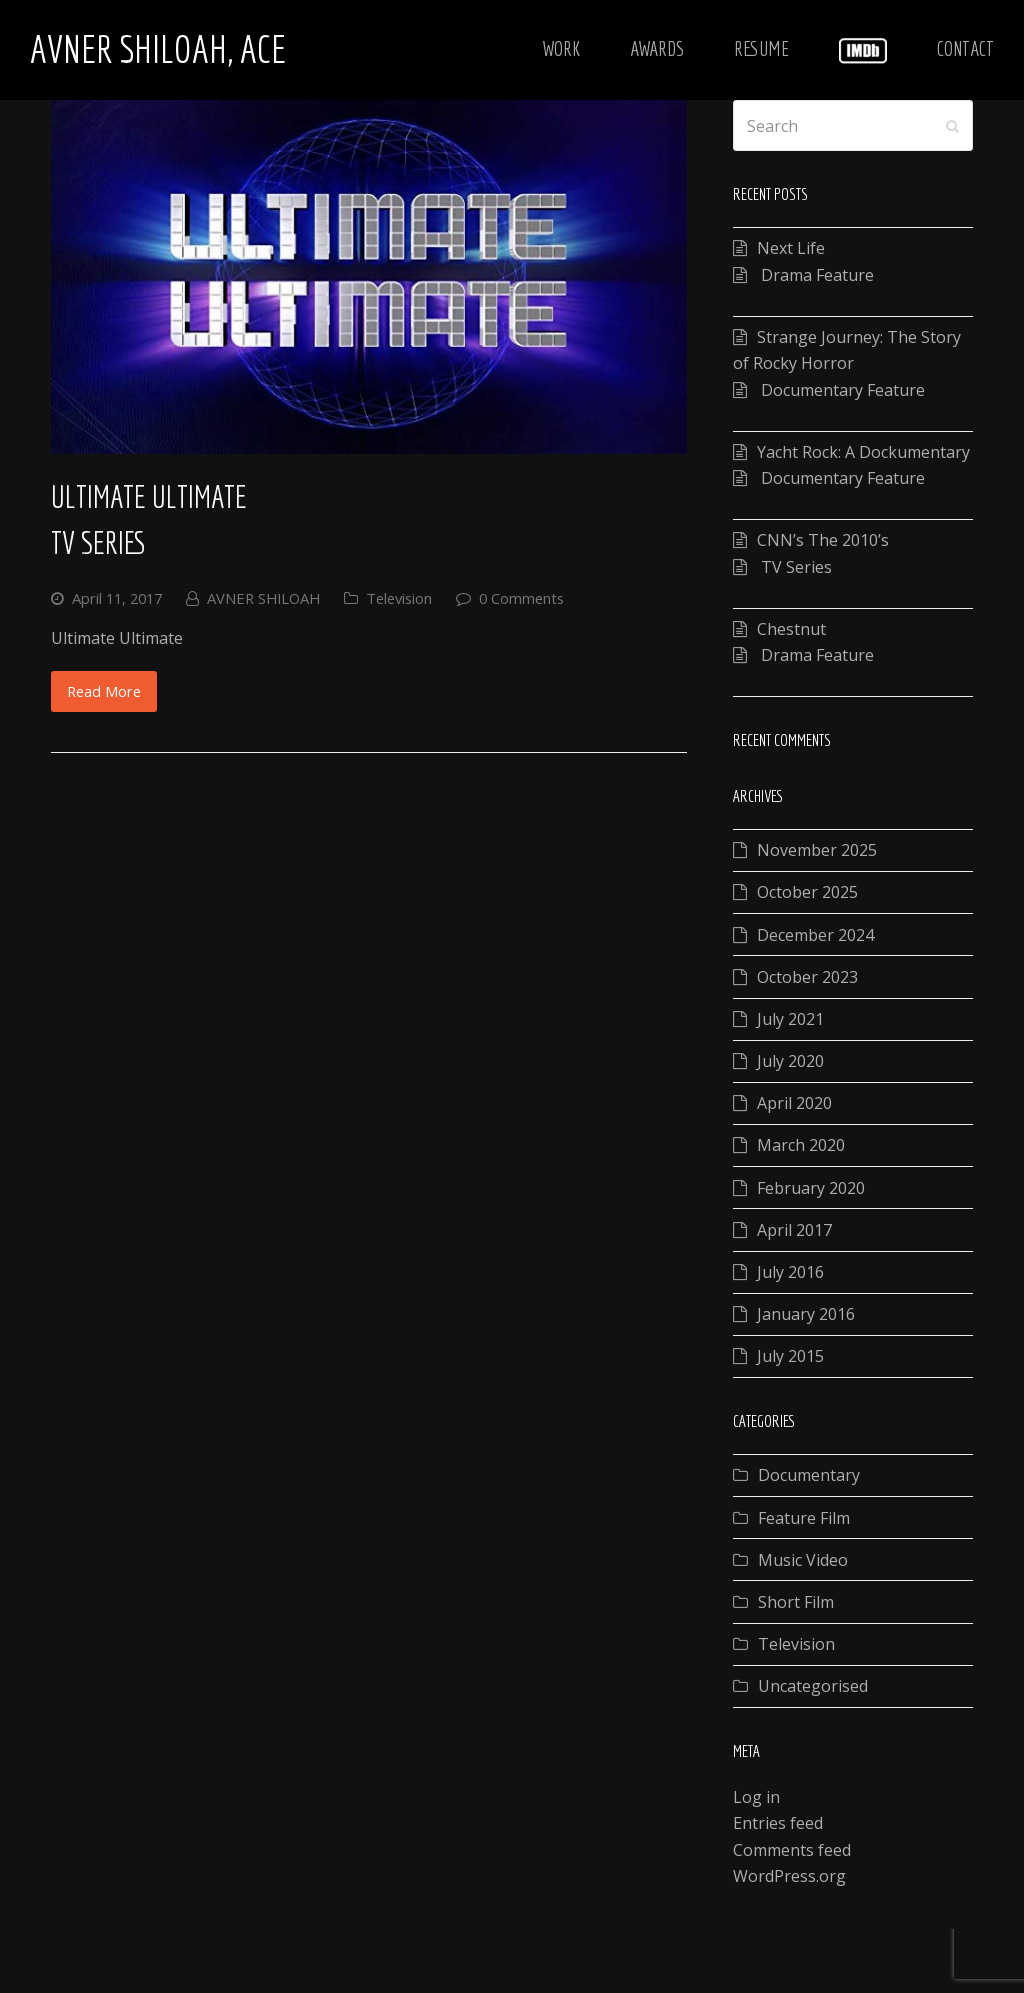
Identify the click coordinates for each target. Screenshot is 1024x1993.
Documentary (809, 1475)
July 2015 (790, 1356)
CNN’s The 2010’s (823, 540)
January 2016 (806, 1314)
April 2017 (794, 1230)
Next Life (791, 248)
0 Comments (521, 598)
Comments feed (792, 1850)
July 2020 (790, 1061)
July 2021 (790, 1019)
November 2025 (817, 850)
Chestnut (791, 629)
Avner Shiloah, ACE (158, 49)
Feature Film (804, 1518)
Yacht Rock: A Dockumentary (863, 452)
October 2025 (807, 892)
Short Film (796, 1602)
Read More (104, 691)
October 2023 (807, 977)
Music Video (803, 1560)
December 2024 (815, 935)
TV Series (99, 542)
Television (399, 598)
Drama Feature (815, 275)
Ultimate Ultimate (149, 496)
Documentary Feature (841, 390)
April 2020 (794, 1103)
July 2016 (790, 1272)
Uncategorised (813, 1686)
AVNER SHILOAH (263, 598)
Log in (756, 1797)
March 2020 (801, 1145)
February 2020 (811, 1188)
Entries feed (778, 1823)
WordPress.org (789, 1876)
